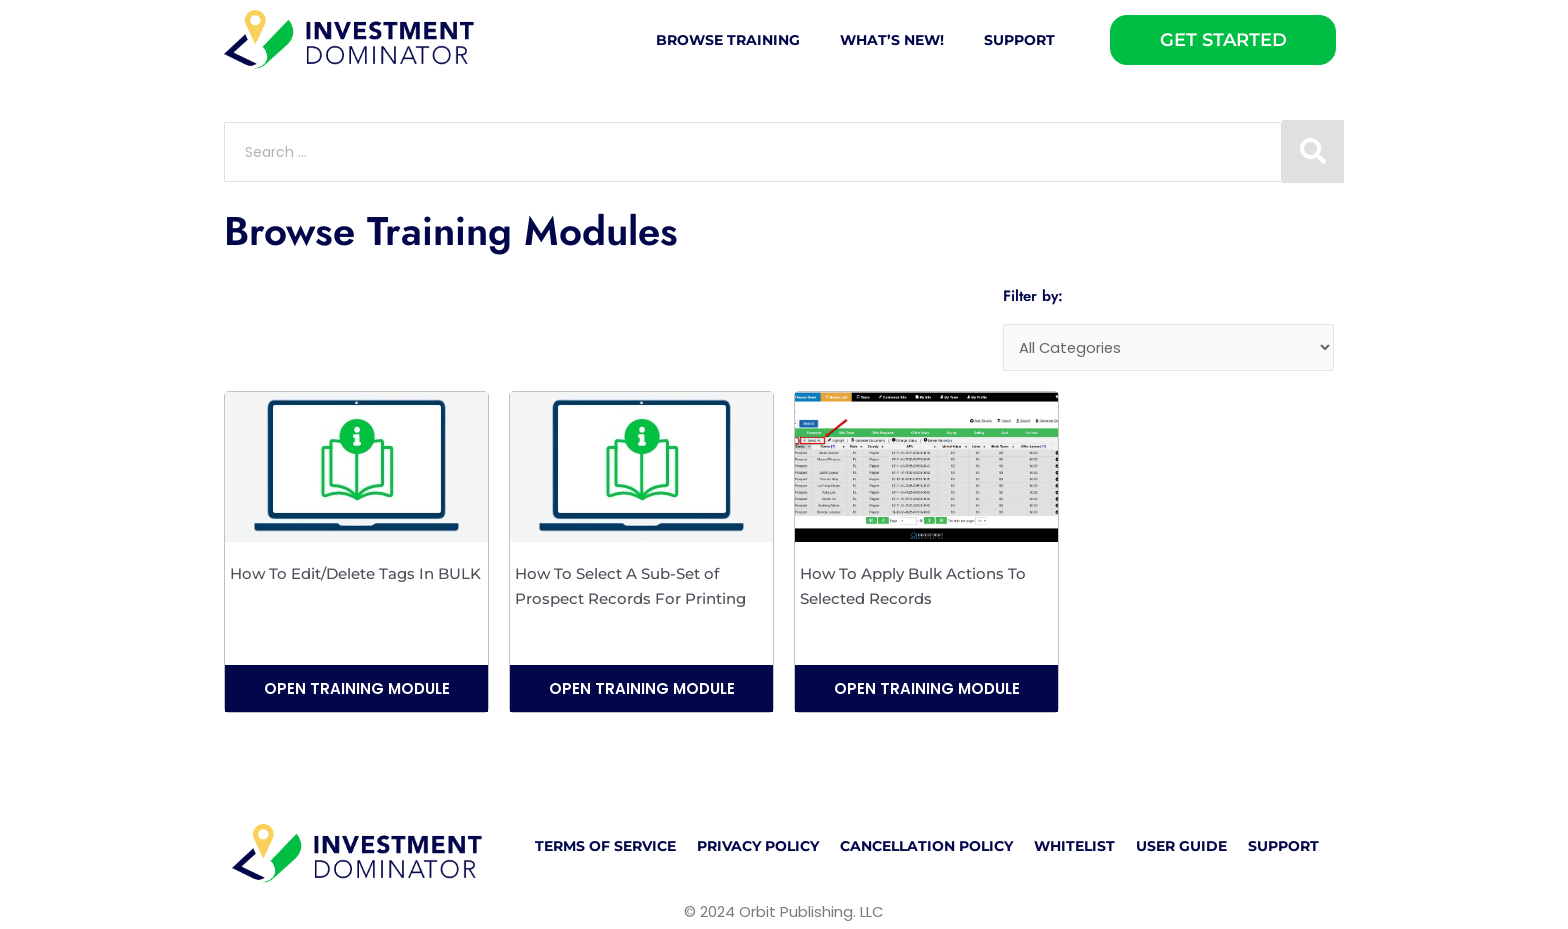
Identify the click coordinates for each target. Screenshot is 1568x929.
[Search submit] (1313, 151)
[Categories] (1168, 348)
